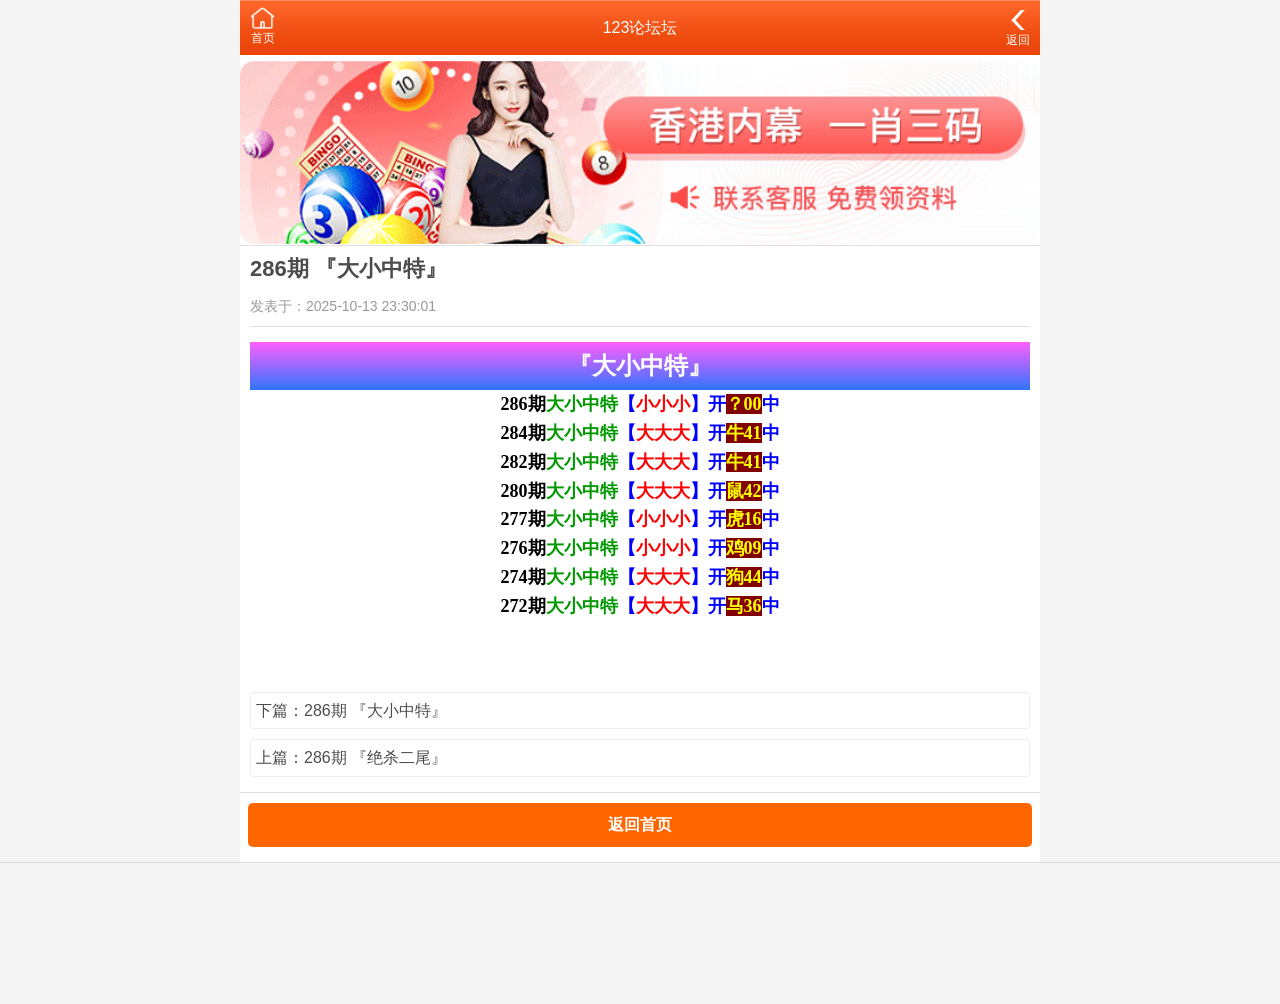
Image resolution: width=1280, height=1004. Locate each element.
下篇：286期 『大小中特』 (351, 710)
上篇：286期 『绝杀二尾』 (351, 757)
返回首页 (640, 824)
